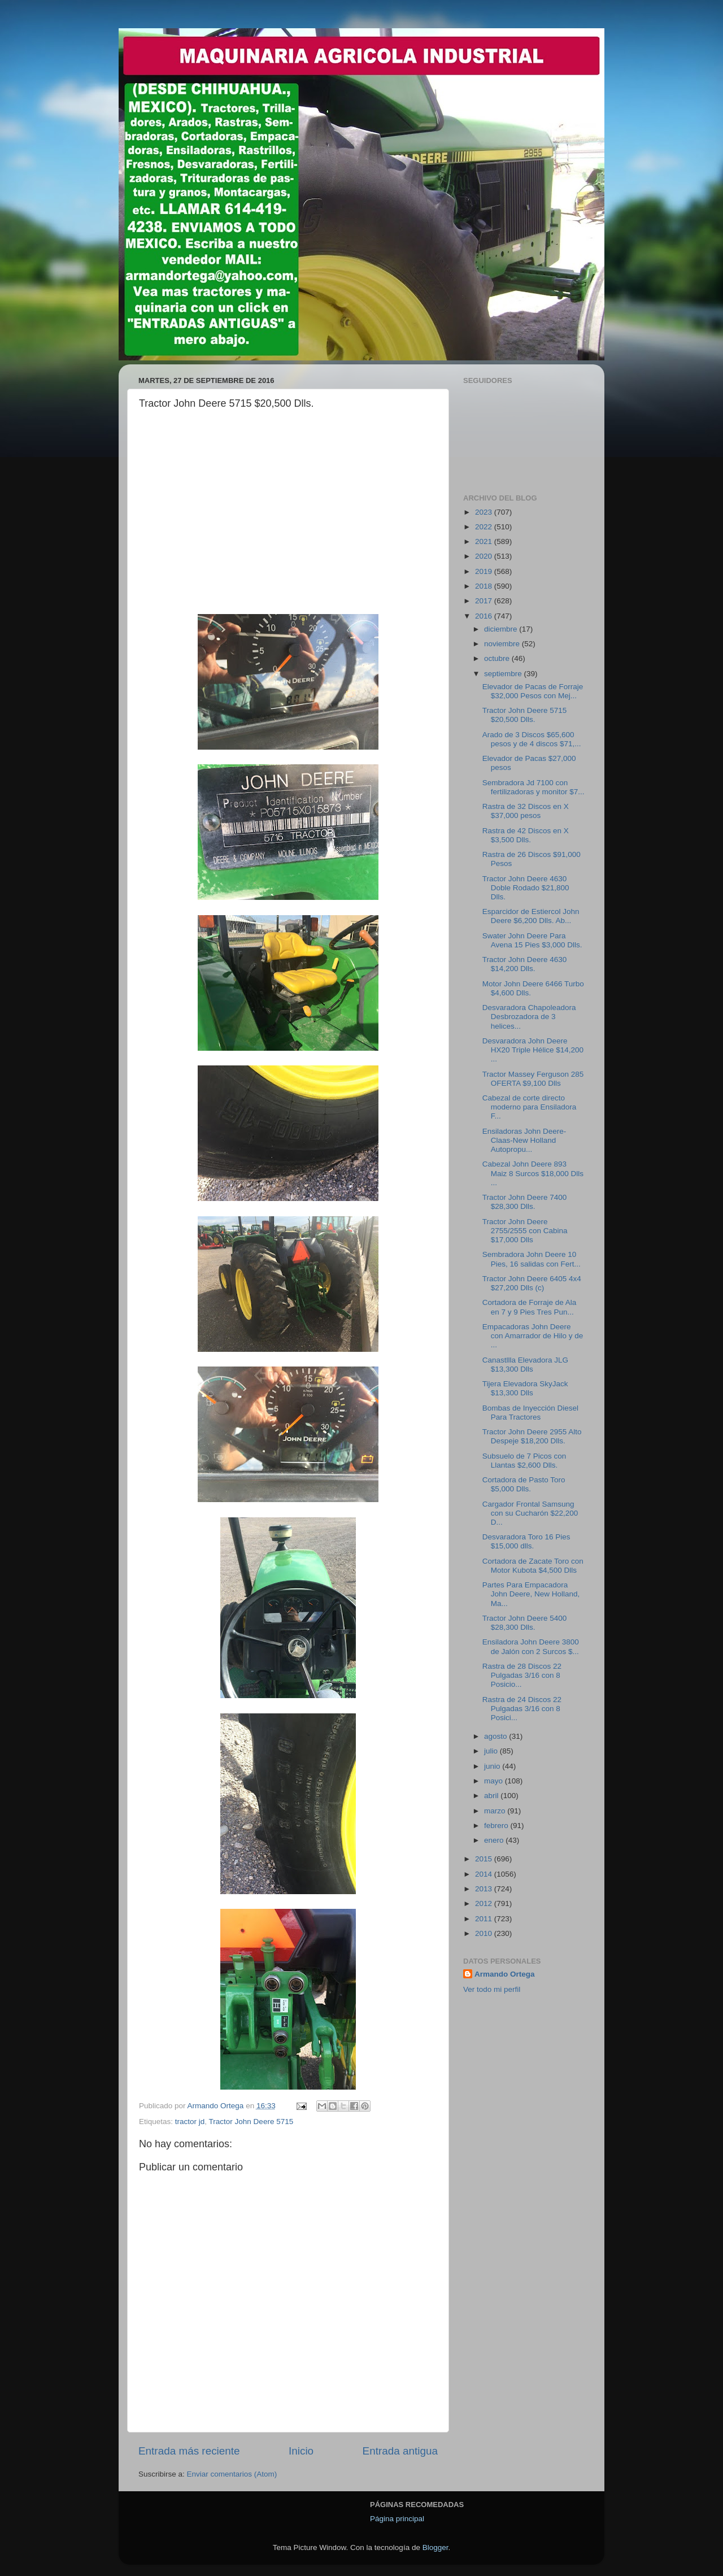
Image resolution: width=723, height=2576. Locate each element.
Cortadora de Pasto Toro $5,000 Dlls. (523, 1484)
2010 (484, 1933)
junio (493, 1766)
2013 (484, 1889)
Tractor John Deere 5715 (251, 2121)
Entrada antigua (400, 2451)
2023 (484, 512)
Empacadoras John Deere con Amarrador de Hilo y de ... (532, 1335)
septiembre (504, 673)
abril (492, 1795)
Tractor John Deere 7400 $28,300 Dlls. (524, 1202)
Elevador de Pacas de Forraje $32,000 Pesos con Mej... (532, 691)
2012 (484, 1903)
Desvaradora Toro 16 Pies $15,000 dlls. (526, 1541)
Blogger (435, 2547)
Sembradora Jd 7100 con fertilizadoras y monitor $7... (533, 787)
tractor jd (190, 2121)
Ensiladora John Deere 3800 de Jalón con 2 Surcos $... (530, 1646)
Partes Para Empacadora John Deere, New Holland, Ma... (531, 1594)
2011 (484, 1918)
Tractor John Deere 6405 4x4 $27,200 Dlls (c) (531, 1283)
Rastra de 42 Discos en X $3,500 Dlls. (525, 835)
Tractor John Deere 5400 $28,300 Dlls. (524, 1622)
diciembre (501, 629)
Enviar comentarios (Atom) (232, 2474)
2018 (484, 586)
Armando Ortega (504, 1974)
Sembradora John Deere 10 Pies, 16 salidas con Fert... (531, 1259)
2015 (484, 1859)
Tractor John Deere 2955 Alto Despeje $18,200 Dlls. (532, 1436)
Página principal (397, 2518)
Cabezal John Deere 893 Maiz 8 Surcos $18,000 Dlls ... (532, 1173)
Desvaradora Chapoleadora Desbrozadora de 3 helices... (529, 1016)
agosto (496, 1736)
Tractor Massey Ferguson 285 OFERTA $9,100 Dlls (533, 1078)
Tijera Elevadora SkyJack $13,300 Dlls (525, 1388)
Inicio (301, 2451)
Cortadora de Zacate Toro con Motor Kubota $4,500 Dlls (532, 1565)
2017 (484, 601)
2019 (484, 571)
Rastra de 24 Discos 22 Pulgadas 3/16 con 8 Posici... (521, 1708)
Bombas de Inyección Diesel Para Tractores (530, 1412)
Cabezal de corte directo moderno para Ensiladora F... (529, 1107)
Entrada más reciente (189, 2451)
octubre (498, 658)
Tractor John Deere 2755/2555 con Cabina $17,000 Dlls (525, 1230)
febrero (497, 1825)
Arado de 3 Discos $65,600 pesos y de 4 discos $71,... (531, 739)
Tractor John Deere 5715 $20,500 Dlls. (524, 715)
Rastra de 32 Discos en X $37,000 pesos (525, 811)
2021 (484, 541)
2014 (484, 1874)
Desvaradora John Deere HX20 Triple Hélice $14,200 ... (532, 1050)
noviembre (503, 643)
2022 (484, 527)
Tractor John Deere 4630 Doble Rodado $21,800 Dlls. (525, 887)
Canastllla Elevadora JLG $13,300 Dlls (525, 1364)
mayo (494, 1781)
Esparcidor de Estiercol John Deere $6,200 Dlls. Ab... (531, 916)
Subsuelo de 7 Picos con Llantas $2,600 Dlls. (524, 1460)
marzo (495, 1811)
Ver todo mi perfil (491, 1989)
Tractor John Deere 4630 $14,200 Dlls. (524, 964)
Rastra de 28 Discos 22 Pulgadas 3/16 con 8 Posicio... (521, 1675)
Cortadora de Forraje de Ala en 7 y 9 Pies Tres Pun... (529, 1307)
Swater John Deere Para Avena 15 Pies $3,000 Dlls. (532, 940)
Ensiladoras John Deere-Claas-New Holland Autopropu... (524, 1140)
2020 (484, 556)
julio (492, 1751)
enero (495, 1840)
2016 (484, 616)
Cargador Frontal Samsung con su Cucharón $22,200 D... (530, 1513)
